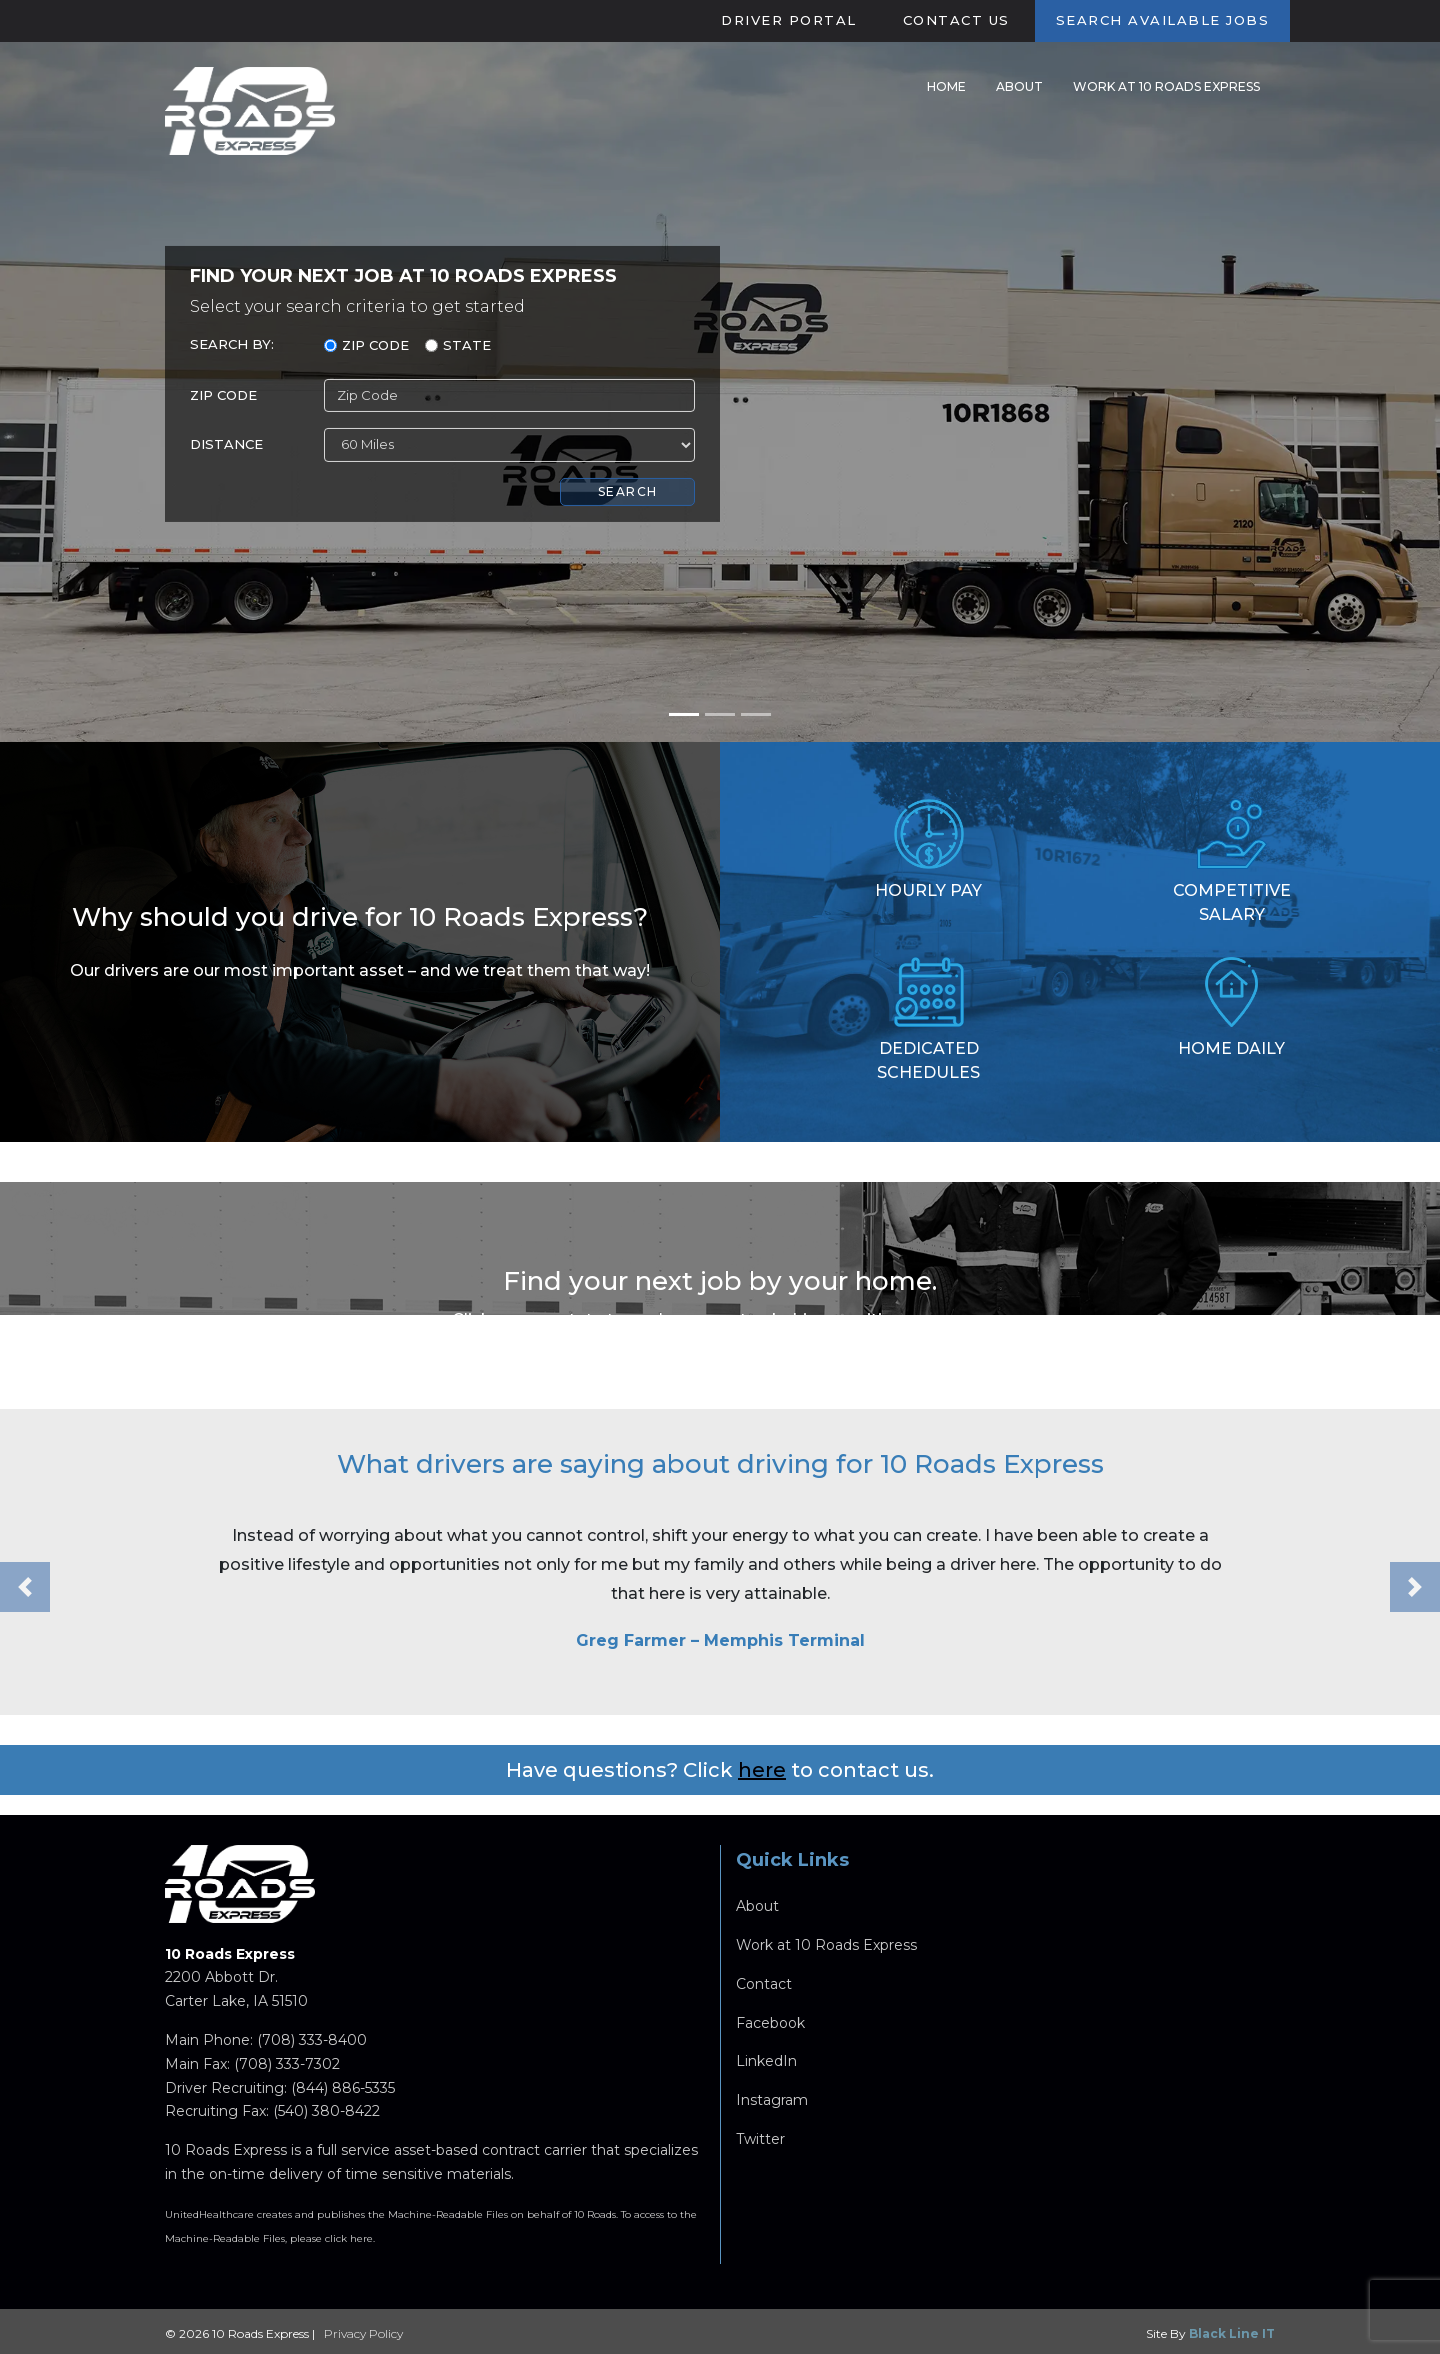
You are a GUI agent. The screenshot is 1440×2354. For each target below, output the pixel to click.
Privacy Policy (363, 2333)
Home (946, 86)
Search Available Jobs (1163, 20)
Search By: (232, 344)
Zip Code (375, 345)
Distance (226, 444)
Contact (764, 1989)
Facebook (770, 2027)
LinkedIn (766, 2066)
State (467, 345)
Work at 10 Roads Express (1166, 86)
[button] (25, 1592)
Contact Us (956, 20)
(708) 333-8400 (312, 2045)
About (1019, 86)
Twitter (760, 2144)
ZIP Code (223, 395)
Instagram (772, 2105)
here (762, 1774)
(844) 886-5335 (343, 2092)
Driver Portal (789, 20)
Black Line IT (1232, 2333)
